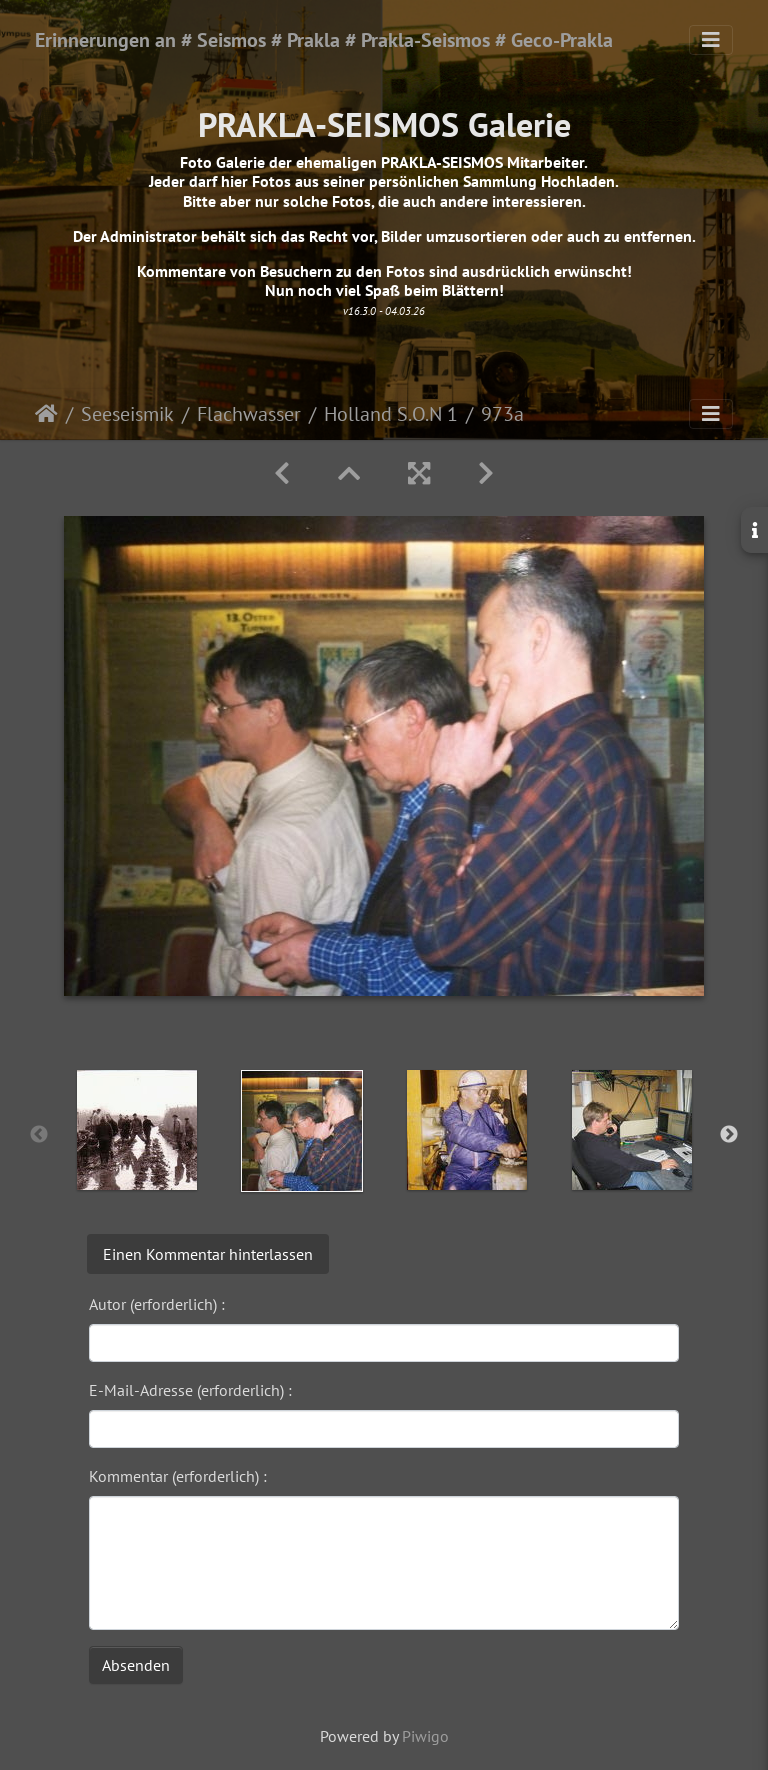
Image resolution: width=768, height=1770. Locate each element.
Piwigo (425, 1736)
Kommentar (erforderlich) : (178, 1476)
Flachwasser (249, 414)
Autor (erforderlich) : (157, 1304)
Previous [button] (39, 1135)
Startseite (46, 414)
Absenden (136, 1665)
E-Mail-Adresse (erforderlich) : (190, 1390)
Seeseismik (127, 414)
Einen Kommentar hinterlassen (208, 1254)
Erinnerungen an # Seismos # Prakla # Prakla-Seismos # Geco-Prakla (324, 40)
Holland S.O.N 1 (391, 414)
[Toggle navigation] (711, 40)
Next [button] (729, 1135)
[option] (136, 1130)
